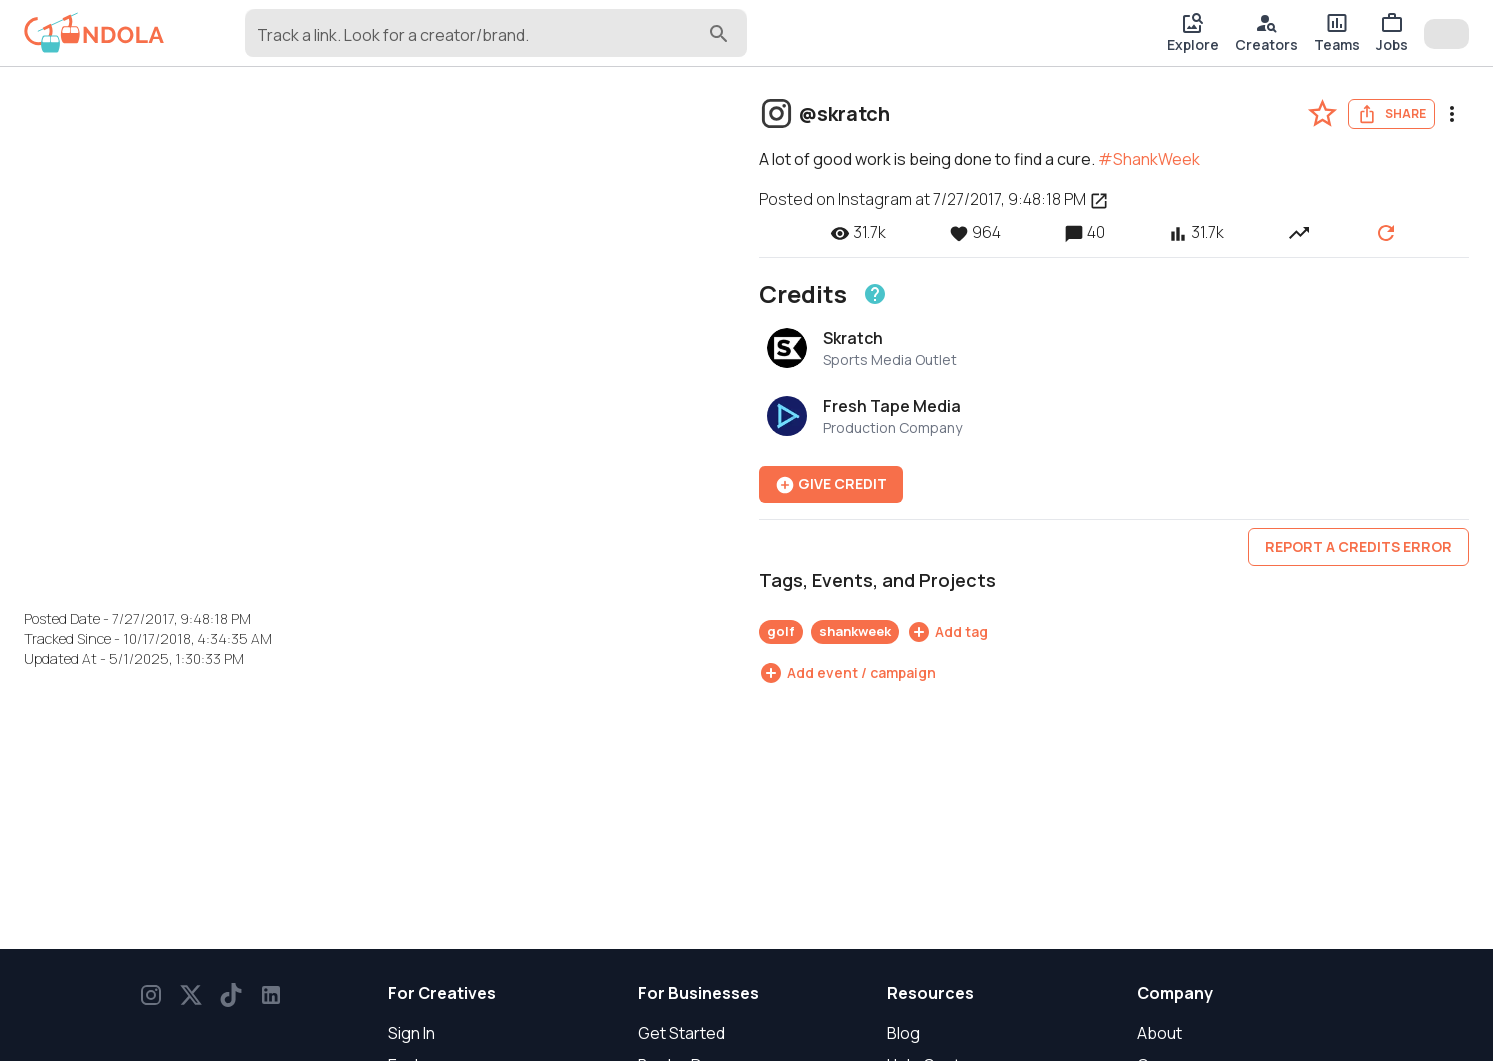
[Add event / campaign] (847, 673)
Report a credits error (1358, 546)
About (1159, 1033)
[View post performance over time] (1299, 232)
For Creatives (442, 993)
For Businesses (698, 993)
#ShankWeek (1149, 159)
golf (781, 631)
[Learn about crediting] (875, 294)
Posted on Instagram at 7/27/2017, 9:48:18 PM (934, 199)
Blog (903, 1033)
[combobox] (480, 42)
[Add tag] (947, 632)
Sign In (411, 1033)
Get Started (681, 1033)
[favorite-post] (1322, 113)
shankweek (855, 631)
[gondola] (94, 33)
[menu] (1452, 114)
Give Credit (831, 484)
